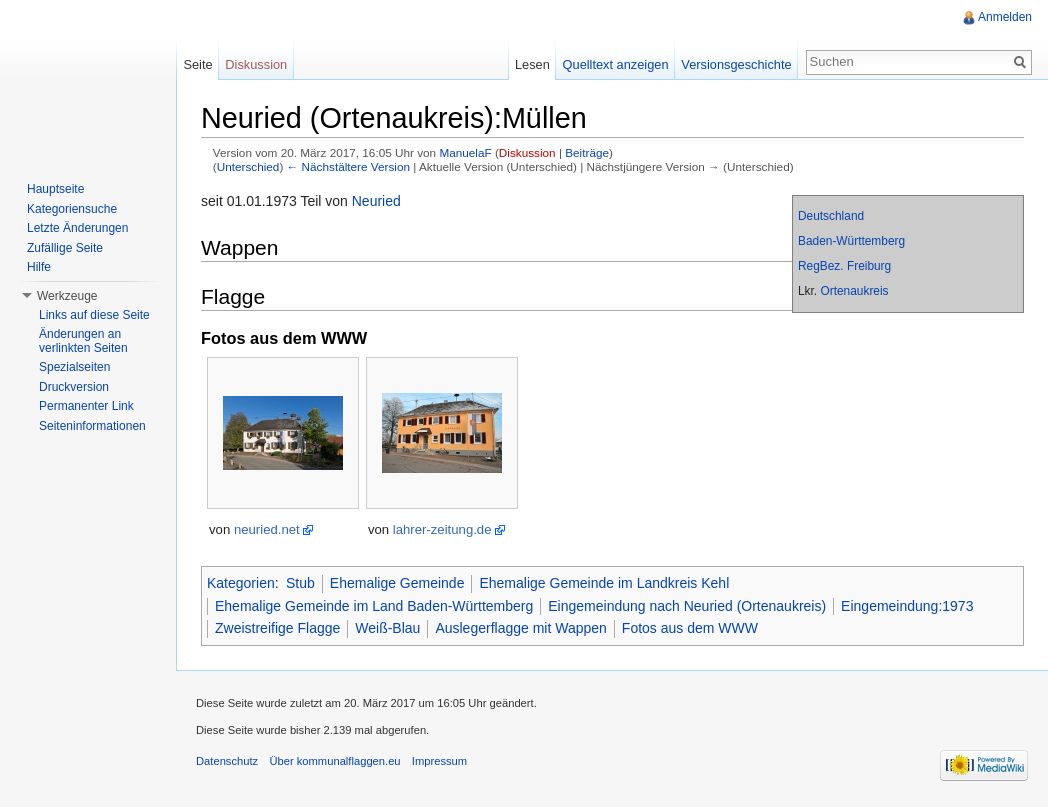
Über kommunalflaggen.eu (334, 761)
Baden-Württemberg (851, 241)
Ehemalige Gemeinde (397, 583)
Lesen (532, 64)
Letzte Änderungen (77, 228)
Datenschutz (227, 761)
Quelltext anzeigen (616, 64)
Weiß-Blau (387, 628)
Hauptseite (55, 189)
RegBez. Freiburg (844, 266)
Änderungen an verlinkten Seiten (83, 341)
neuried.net (267, 529)
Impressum (439, 761)
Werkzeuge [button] (67, 296)
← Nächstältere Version (348, 166)
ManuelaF (465, 152)
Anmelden (1005, 17)
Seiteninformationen (92, 426)
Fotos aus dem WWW (690, 628)
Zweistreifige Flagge (277, 628)
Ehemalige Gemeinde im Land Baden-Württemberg (374, 606)
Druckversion (74, 387)
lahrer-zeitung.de (442, 529)
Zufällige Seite (65, 248)
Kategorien (241, 583)
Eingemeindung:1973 (907, 606)
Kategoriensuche (72, 209)
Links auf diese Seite (94, 315)
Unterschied (248, 166)
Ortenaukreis (854, 291)
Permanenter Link (86, 406)
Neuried (376, 201)
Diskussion (527, 152)
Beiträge (587, 152)
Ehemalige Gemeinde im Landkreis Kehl (604, 583)
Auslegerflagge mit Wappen (520, 628)
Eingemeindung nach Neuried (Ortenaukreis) (687, 606)
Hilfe (39, 267)
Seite (197, 64)
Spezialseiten (74, 367)
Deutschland (831, 216)
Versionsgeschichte (736, 64)
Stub (300, 583)
